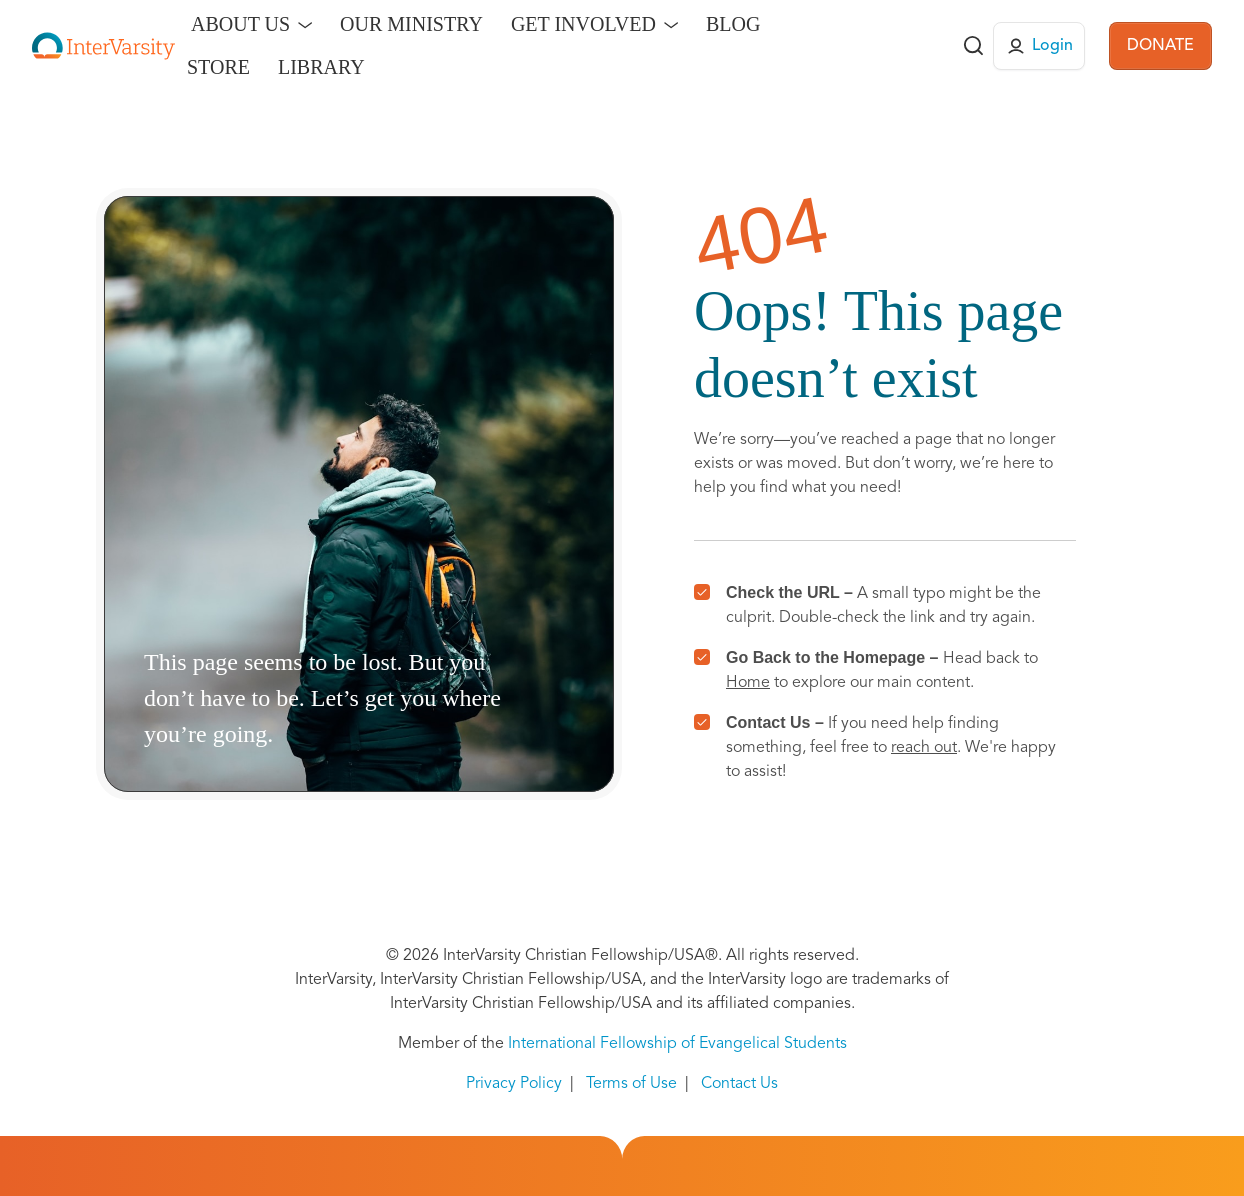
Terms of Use (631, 1084)
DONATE (1160, 46)
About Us (240, 24)
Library (321, 67)
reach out (924, 748)
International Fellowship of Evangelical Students (677, 1044)
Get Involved (583, 24)
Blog (733, 24)
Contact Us (739, 1084)
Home (748, 683)
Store (218, 67)
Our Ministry (411, 24)
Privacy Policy (514, 1084)
